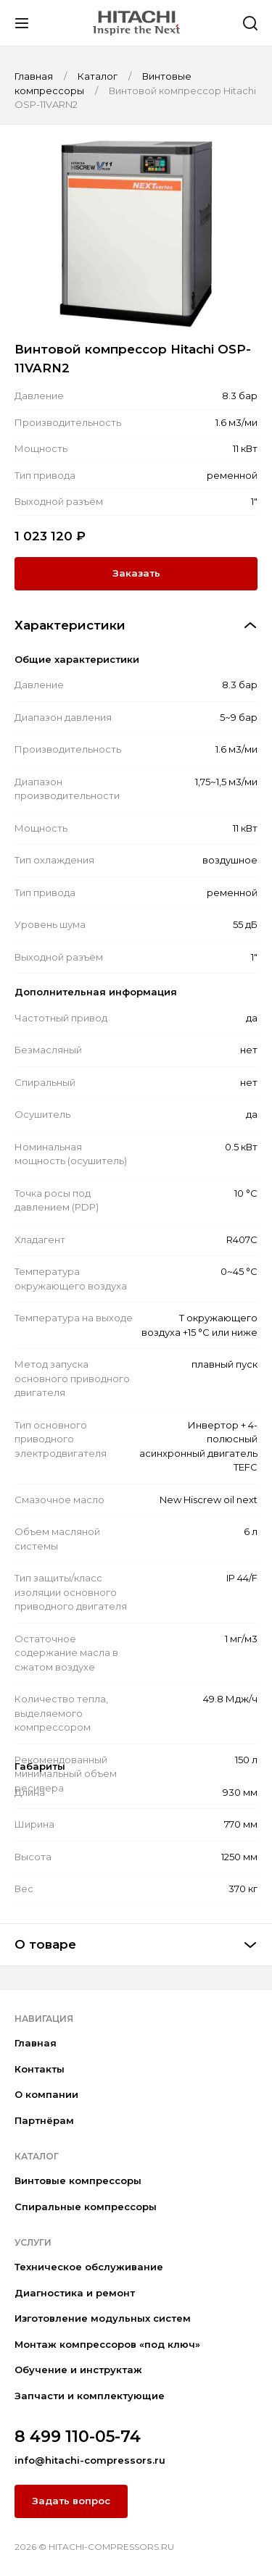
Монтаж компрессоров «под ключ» (107, 2344)
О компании (46, 2094)
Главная (36, 2043)
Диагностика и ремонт (75, 2293)
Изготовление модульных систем (103, 2318)
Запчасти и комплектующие (90, 2395)
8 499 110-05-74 (78, 2436)
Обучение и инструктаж (78, 2369)
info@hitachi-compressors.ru (90, 2460)
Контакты (40, 2069)
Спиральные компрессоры (86, 2206)
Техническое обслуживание (89, 2266)
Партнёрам (44, 2120)
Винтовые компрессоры (78, 2180)
